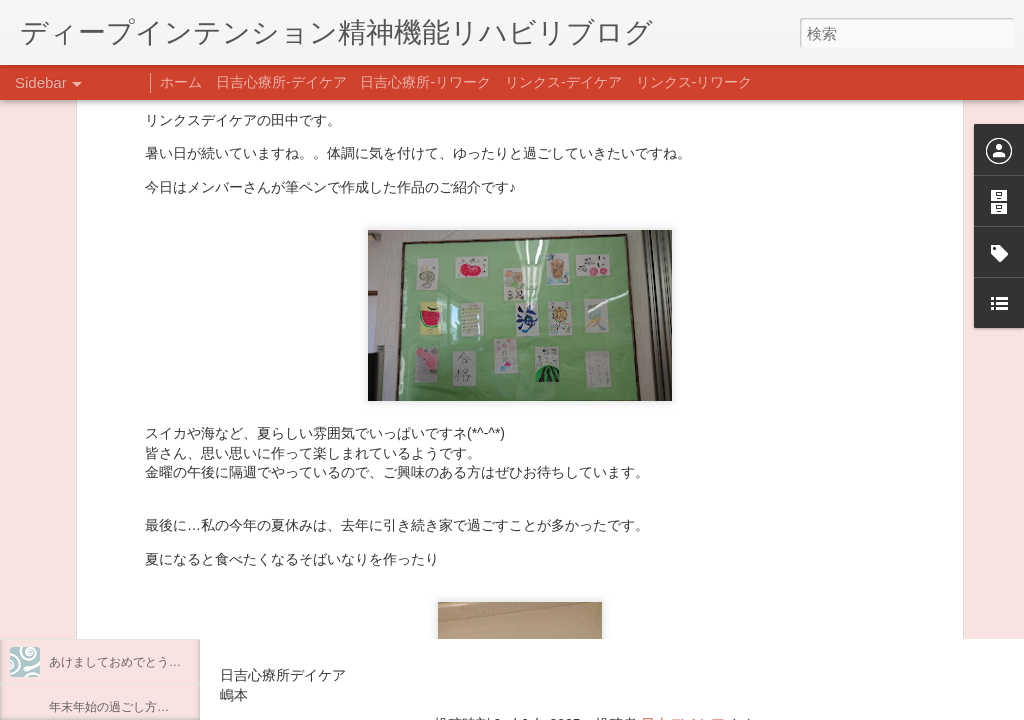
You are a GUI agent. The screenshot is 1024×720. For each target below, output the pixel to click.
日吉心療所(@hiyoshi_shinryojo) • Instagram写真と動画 (458, 597)
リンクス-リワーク (694, 82)
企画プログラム (91, 527)
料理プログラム (91, 482)
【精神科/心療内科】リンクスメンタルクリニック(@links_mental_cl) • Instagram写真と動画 (578, 558)
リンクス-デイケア (563, 82)
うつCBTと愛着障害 (103, 437)
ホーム (181, 82)
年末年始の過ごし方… (109, 707)
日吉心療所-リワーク (425, 82)
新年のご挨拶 (85, 617)
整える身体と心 (91, 572)
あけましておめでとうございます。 (145, 662)
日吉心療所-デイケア (281, 82)
